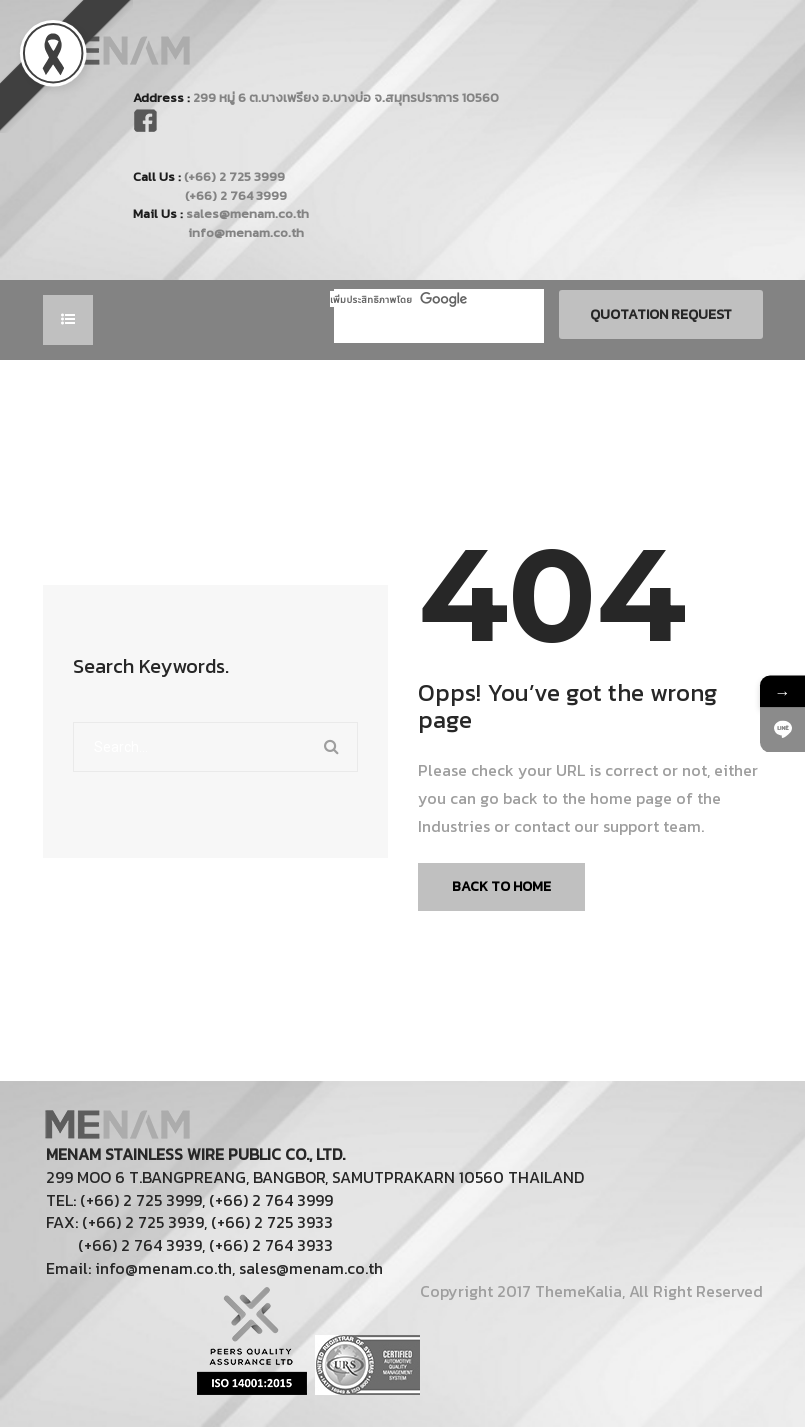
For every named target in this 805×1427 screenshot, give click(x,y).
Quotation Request (661, 314)
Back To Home (501, 886)
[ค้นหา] (408, 299)
